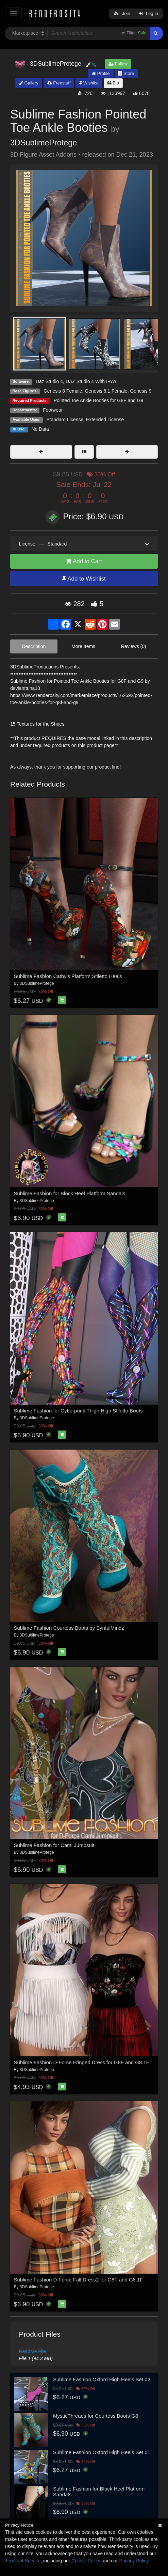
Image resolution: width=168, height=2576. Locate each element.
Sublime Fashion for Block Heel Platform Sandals (69, 1193)
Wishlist (88, 82)
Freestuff (59, 82)
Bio (113, 82)
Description (34, 646)
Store (126, 73)
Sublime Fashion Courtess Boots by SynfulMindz (69, 1628)
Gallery (28, 82)
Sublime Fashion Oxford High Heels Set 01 (101, 2452)
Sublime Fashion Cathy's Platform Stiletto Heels (68, 976)
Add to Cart (84, 561)
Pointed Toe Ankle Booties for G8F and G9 (99, 400)
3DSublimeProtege (43, 142)
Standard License (64, 419)
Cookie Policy (85, 2560)
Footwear (53, 410)
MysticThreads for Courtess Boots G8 (95, 2416)
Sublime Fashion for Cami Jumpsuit (54, 1845)
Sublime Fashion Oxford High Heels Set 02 (101, 2379)
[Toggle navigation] (13, 13)
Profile (101, 73)
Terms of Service (22, 2560)
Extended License (105, 419)
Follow (118, 63)
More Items (83, 646)
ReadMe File (32, 2351)
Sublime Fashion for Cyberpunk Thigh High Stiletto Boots (78, 1410)
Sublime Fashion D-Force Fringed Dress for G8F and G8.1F (81, 2062)
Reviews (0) (133, 646)
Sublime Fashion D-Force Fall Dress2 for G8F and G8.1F (78, 2279)
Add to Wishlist (83, 578)
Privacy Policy (133, 2560)
